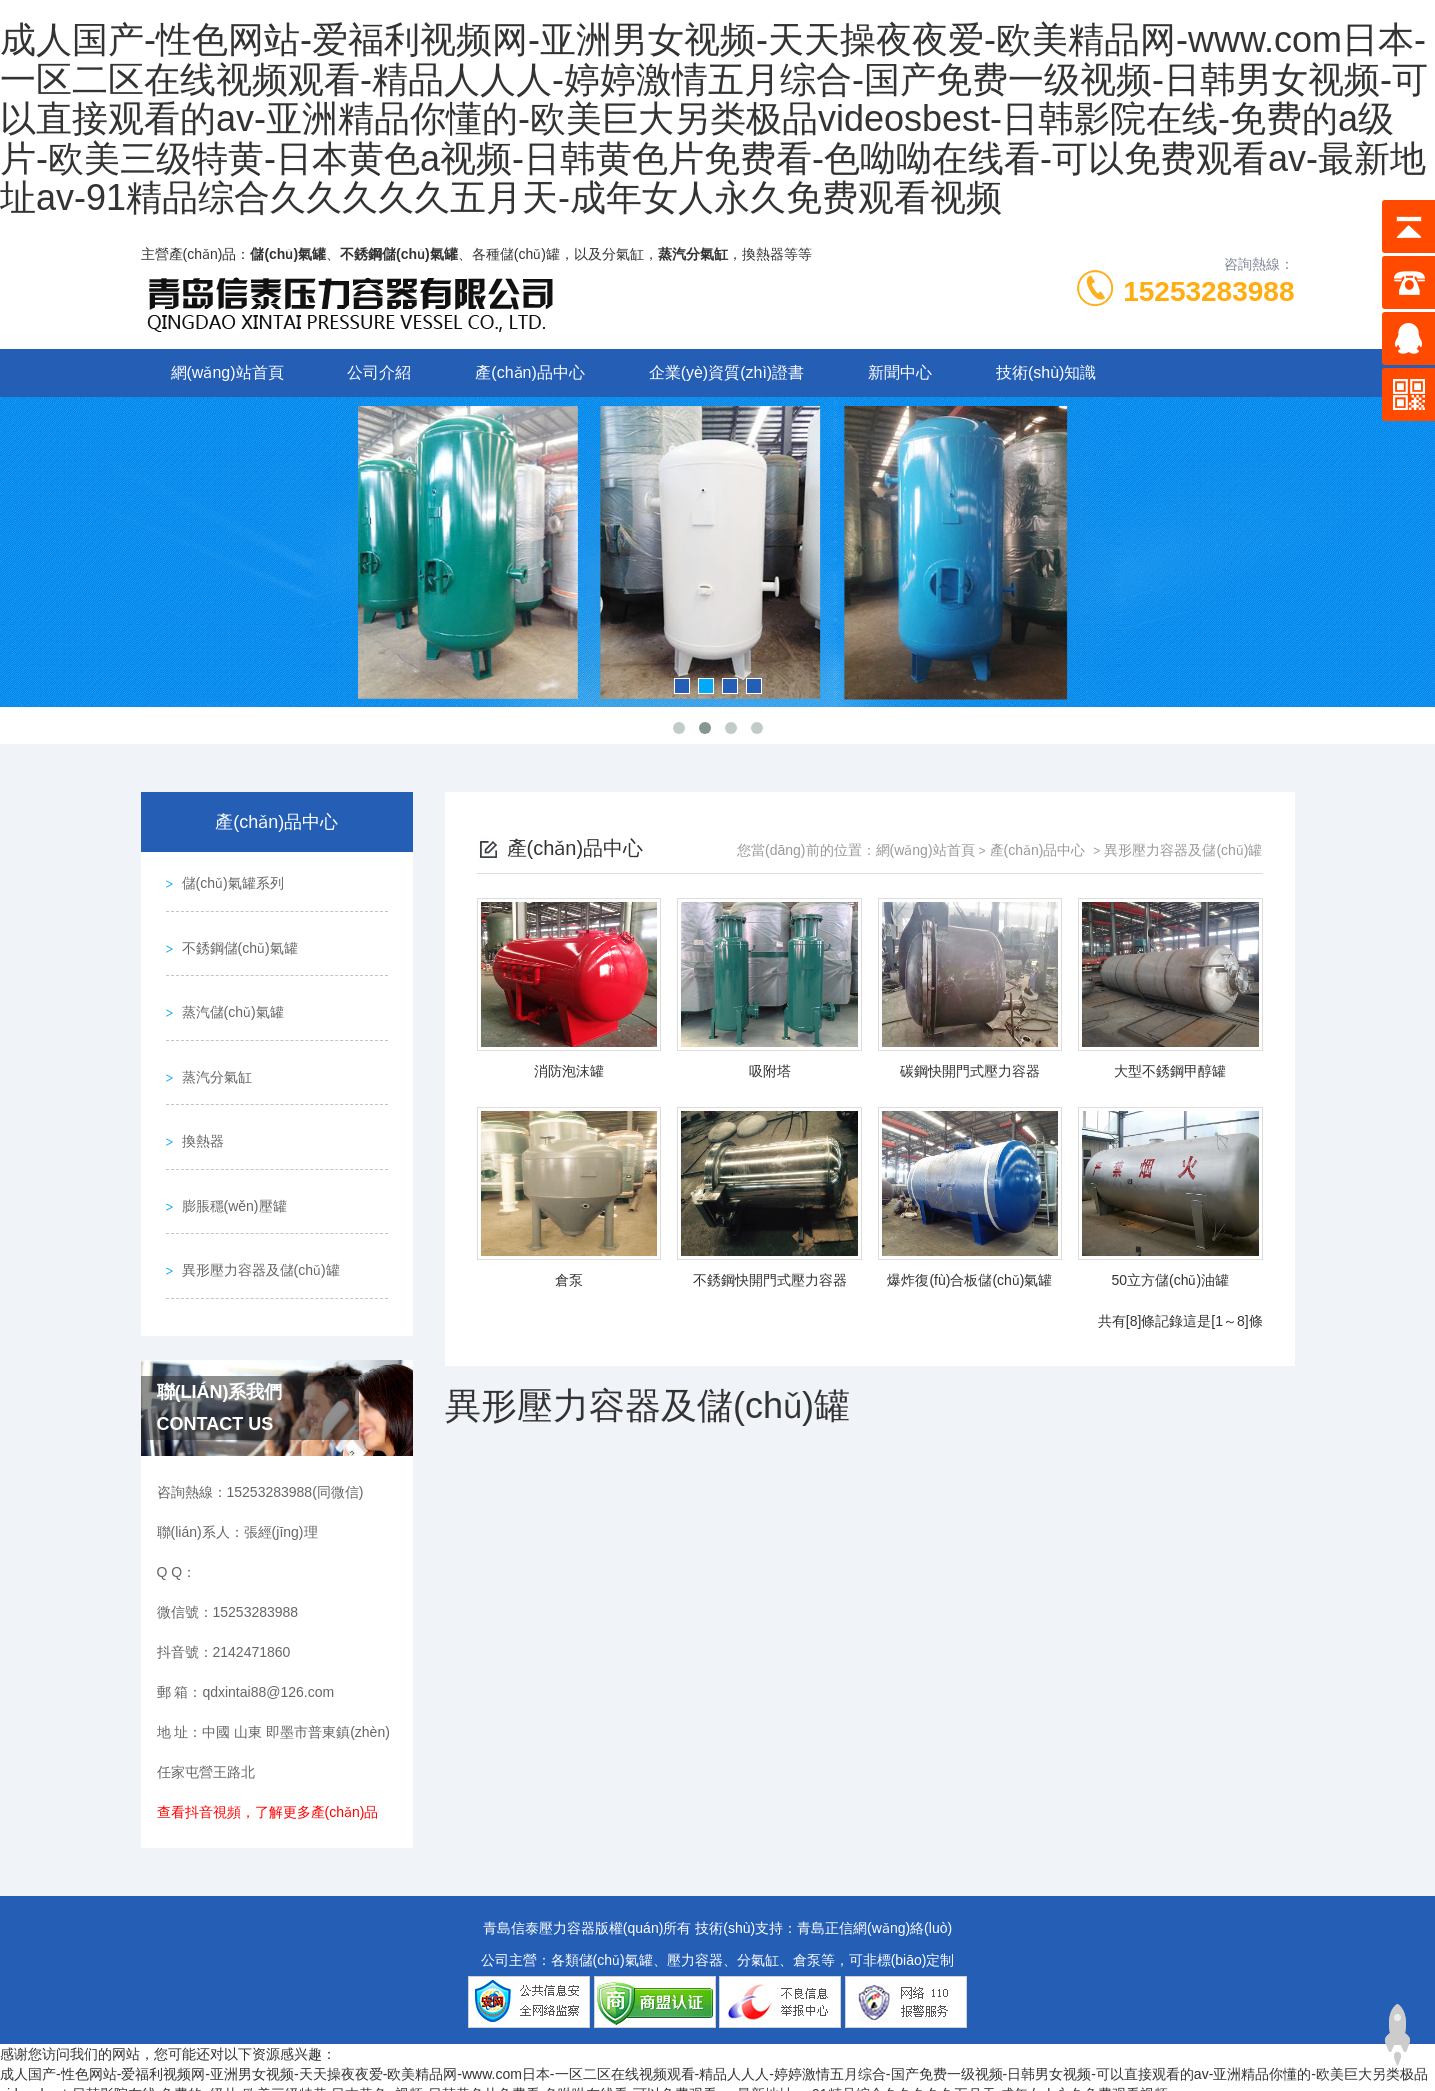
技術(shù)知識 (1046, 372)
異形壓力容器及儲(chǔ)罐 (256, 1222)
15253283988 (1208, 291)
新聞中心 (900, 372)
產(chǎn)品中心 (529, 372)
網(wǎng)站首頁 (227, 372)
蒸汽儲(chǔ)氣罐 (228, 994)
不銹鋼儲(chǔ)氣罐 (235, 937)
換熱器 (198, 1108)
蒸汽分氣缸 (212, 1051)
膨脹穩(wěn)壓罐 (229, 1165)
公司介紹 (379, 372)
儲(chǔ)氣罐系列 (228, 880)
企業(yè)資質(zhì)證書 (727, 372)
